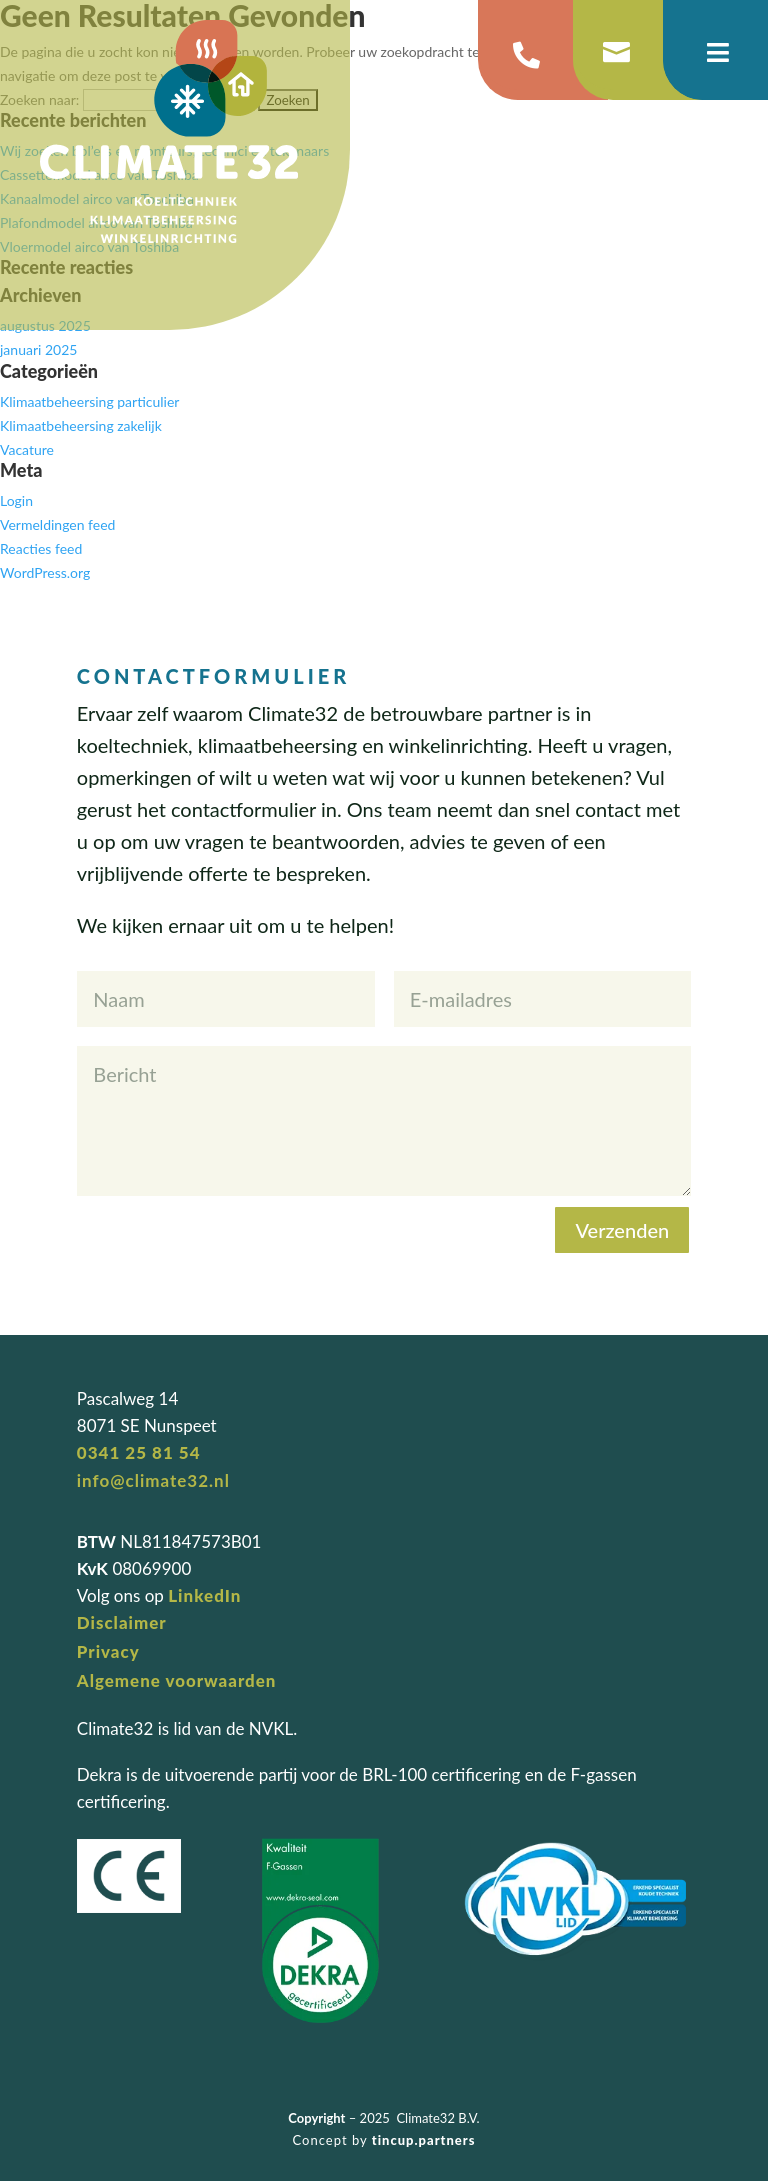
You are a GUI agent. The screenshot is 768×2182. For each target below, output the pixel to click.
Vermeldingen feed (57, 524)
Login (16, 500)
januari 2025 (38, 349)
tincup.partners (424, 2140)
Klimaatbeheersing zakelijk (81, 425)
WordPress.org (45, 572)
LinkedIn (204, 1595)
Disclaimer (122, 1622)
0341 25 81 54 (139, 1452)
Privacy (108, 1651)
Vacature (27, 449)
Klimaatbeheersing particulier (89, 401)
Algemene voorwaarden (177, 1680)
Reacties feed (41, 548)
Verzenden (622, 1230)
